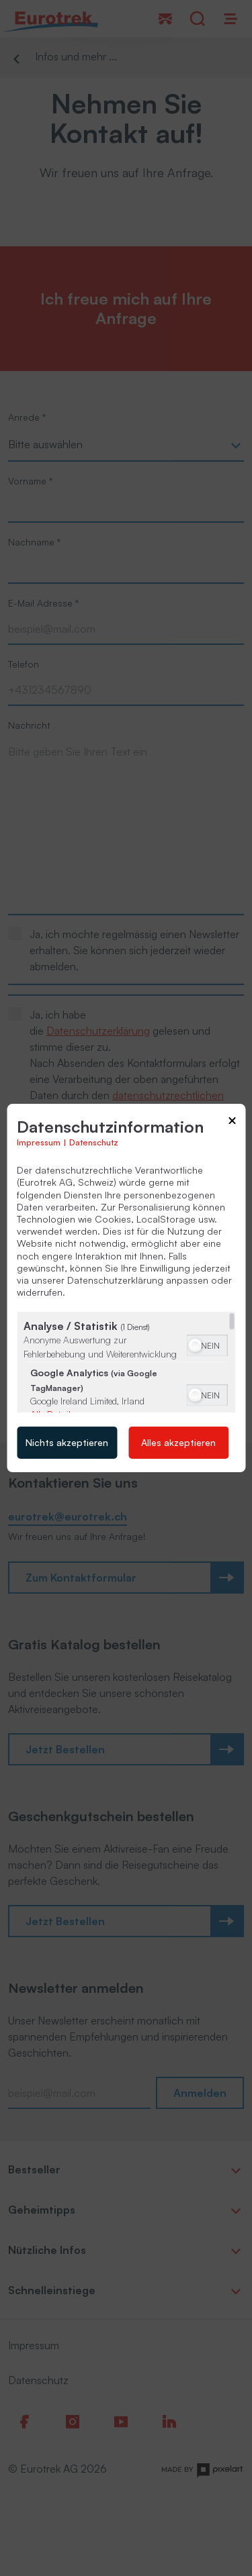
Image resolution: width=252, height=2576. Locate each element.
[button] (195, 1345)
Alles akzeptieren (178, 1442)
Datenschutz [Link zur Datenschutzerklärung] (93, 1142)
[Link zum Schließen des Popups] (231, 1123)
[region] (126, 1362)
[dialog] (126, 1288)
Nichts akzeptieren (67, 1442)
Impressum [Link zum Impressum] (38, 1142)
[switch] (206, 1344)
